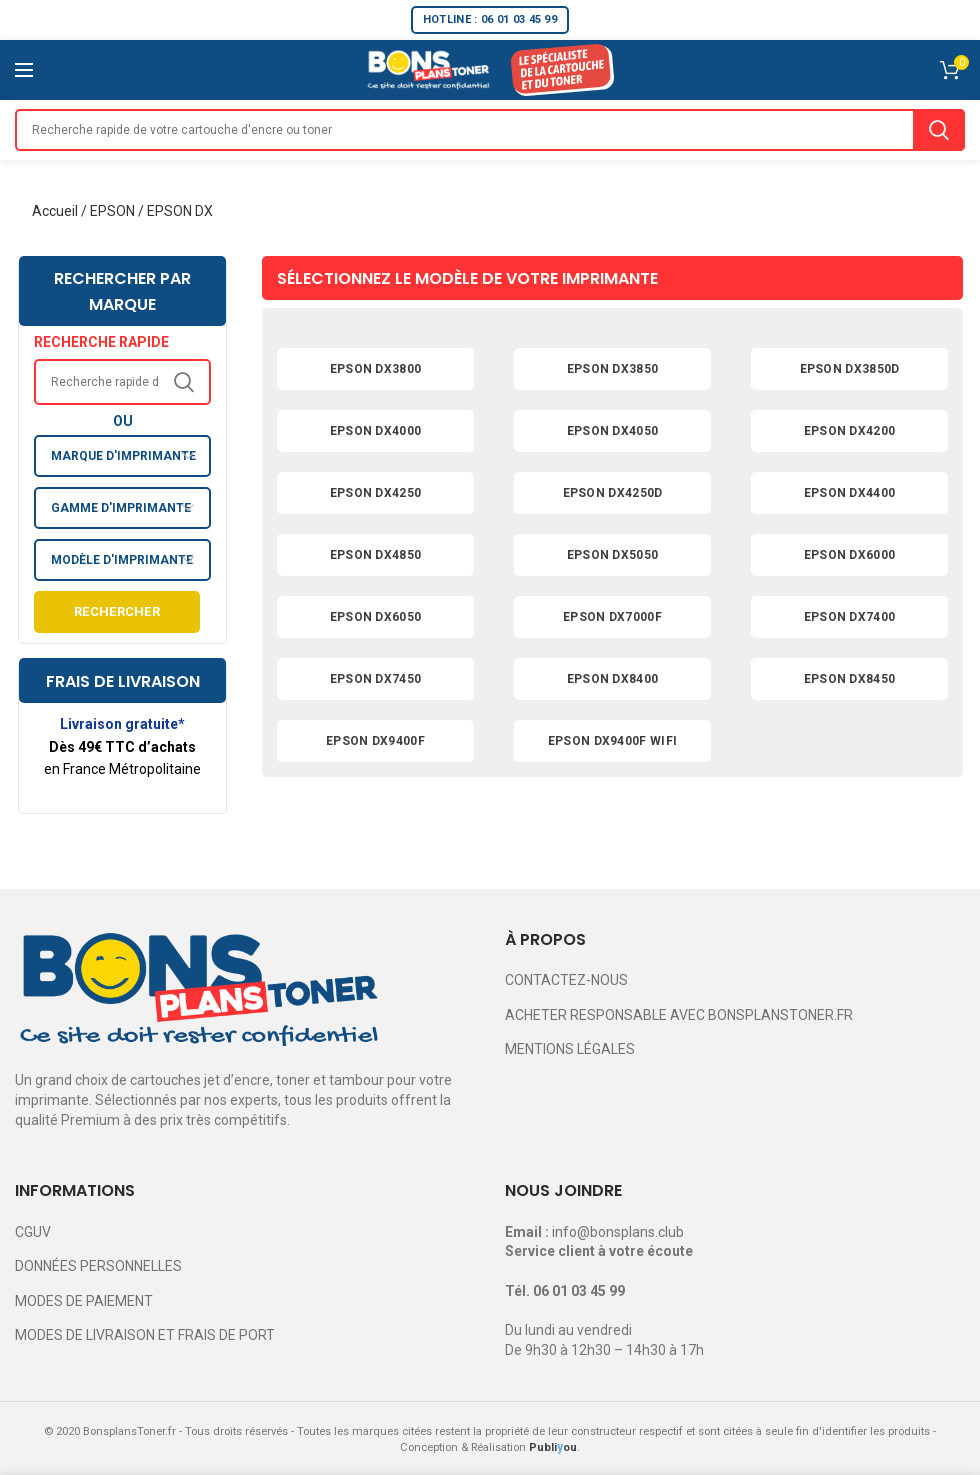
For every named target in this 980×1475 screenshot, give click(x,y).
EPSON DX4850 (376, 555)
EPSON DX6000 (850, 555)
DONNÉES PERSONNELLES (98, 1266)
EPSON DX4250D (613, 493)
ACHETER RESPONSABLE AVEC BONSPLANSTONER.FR (679, 1015)
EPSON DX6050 (376, 617)
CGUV (33, 1232)
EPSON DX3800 (376, 369)
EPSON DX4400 (850, 493)
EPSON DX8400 (613, 679)
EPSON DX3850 (613, 369)
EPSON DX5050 (613, 555)
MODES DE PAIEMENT (84, 1301)
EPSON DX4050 (613, 431)
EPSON (112, 211)
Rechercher (117, 611)
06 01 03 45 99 (579, 1291)
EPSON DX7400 (850, 617)
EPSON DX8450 (850, 679)
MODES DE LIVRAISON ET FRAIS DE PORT (145, 1335)
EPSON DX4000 (376, 431)
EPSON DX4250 (376, 493)
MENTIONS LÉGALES (570, 1049)
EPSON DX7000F (612, 617)
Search (939, 130)
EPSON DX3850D (850, 369)
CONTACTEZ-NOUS (566, 980)
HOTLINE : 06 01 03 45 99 (490, 19)
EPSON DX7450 (376, 679)
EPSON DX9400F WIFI (612, 741)
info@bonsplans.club (618, 1232)
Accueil (55, 211)
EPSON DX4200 (850, 431)
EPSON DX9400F (375, 741)
